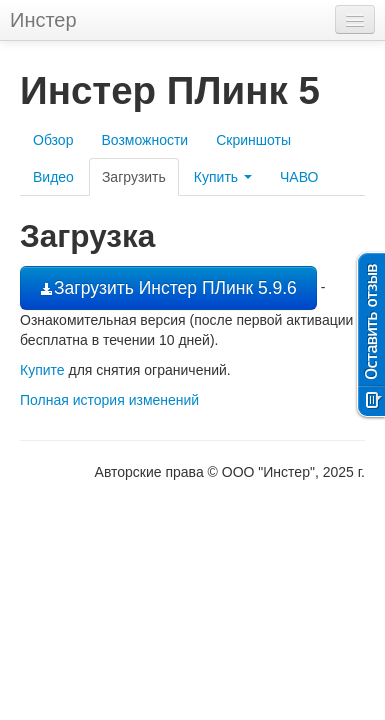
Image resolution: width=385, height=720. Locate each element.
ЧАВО (299, 177)
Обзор (53, 140)
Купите (42, 370)
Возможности (144, 140)
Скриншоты (253, 140)
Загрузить (134, 177)
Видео (53, 177)
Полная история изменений (109, 400)
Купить (223, 177)
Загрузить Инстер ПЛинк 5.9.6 (168, 288)
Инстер (43, 20)
